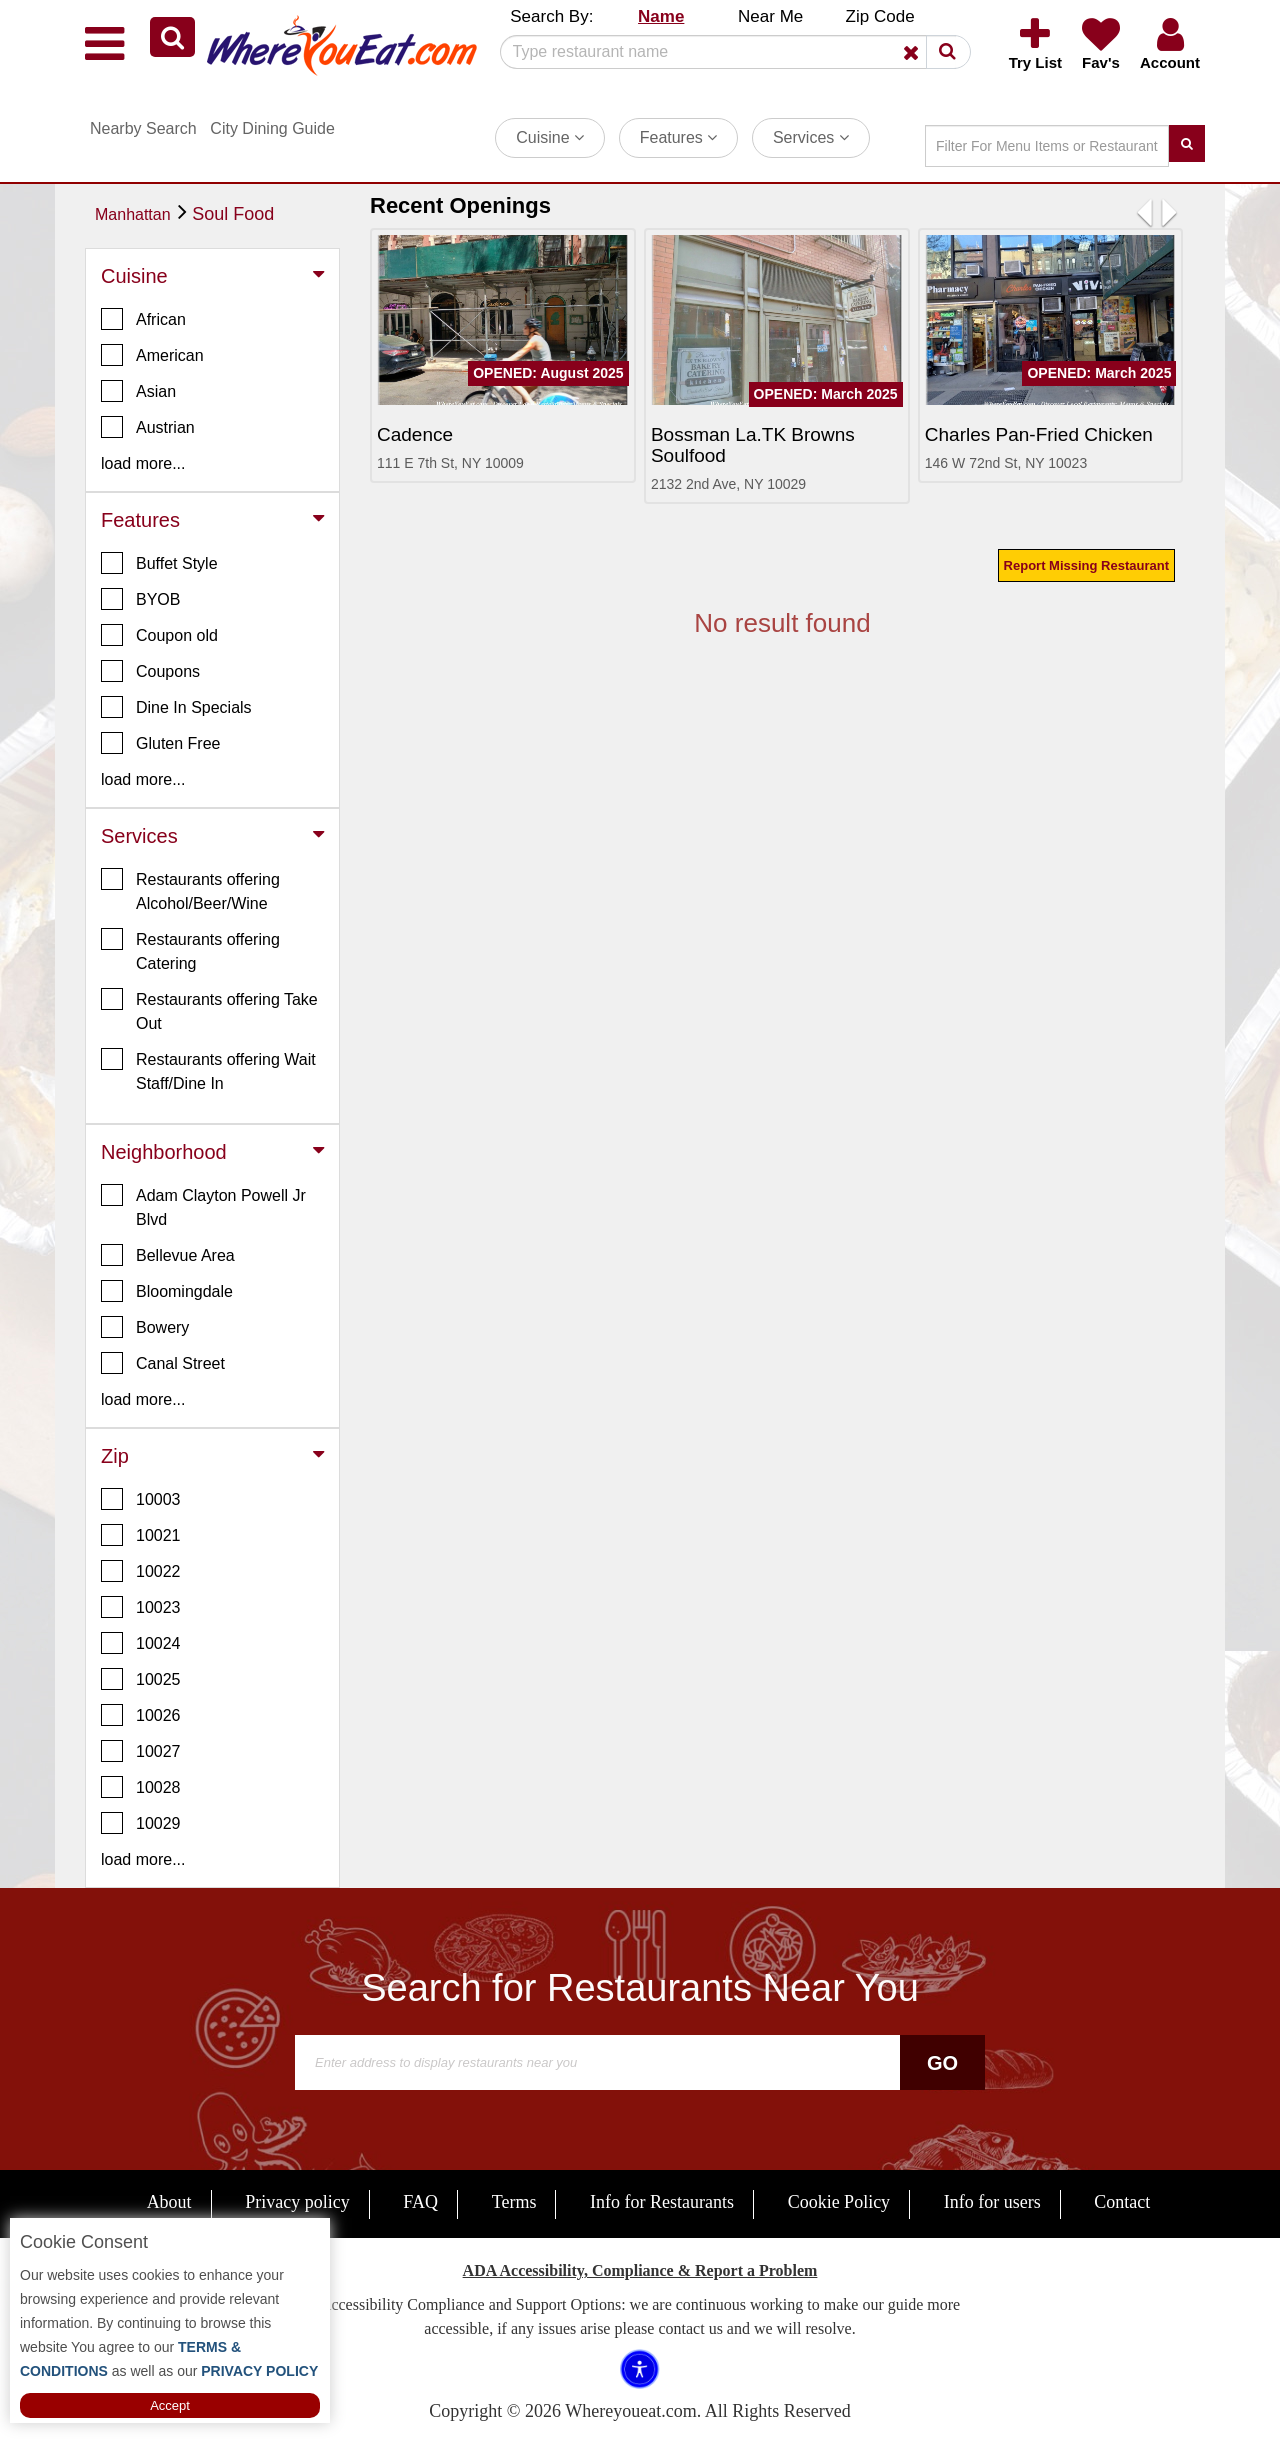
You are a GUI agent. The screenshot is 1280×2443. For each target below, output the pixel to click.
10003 (141, 1499)
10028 (141, 1787)
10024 (141, 1643)
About (169, 2202)
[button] (172, 37)
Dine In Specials (176, 707)
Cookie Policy (839, 2202)
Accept (170, 2405)
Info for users (992, 2202)
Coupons (150, 671)
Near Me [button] (770, 16)
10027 (141, 1751)
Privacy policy (297, 2202)
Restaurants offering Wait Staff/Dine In (208, 1070)
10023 (141, 1607)
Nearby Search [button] (143, 128)
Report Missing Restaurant (1086, 565)
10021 (141, 1535)
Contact (1122, 2202)
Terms (514, 2202)
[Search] (728, 52)
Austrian (148, 427)
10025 (141, 1679)
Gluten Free (160, 743)
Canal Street (163, 1363)
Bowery (145, 1327)
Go (942, 2063)
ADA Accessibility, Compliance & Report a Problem (640, 2270)
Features (679, 137)
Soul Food (233, 214)
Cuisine (550, 137)
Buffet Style (159, 563)
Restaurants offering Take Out (209, 1010)
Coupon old (159, 635)
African (143, 319)
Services (811, 137)
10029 (141, 1823)
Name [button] (661, 16)
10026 (141, 1715)
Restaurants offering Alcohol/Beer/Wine (190, 890)
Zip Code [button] (880, 16)
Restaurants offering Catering (190, 950)
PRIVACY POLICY (257, 2371)
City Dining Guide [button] (272, 128)
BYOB (140, 599)
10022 (141, 1571)
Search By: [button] (551, 16)
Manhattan (133, 214)
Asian (138, 391)
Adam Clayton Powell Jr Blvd (203, 1206)
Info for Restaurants (662, 2202)
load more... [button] (143, 463)
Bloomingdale (167, 1291)
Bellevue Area (168, 1255)
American (152, 355)
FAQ (420, 2202)
